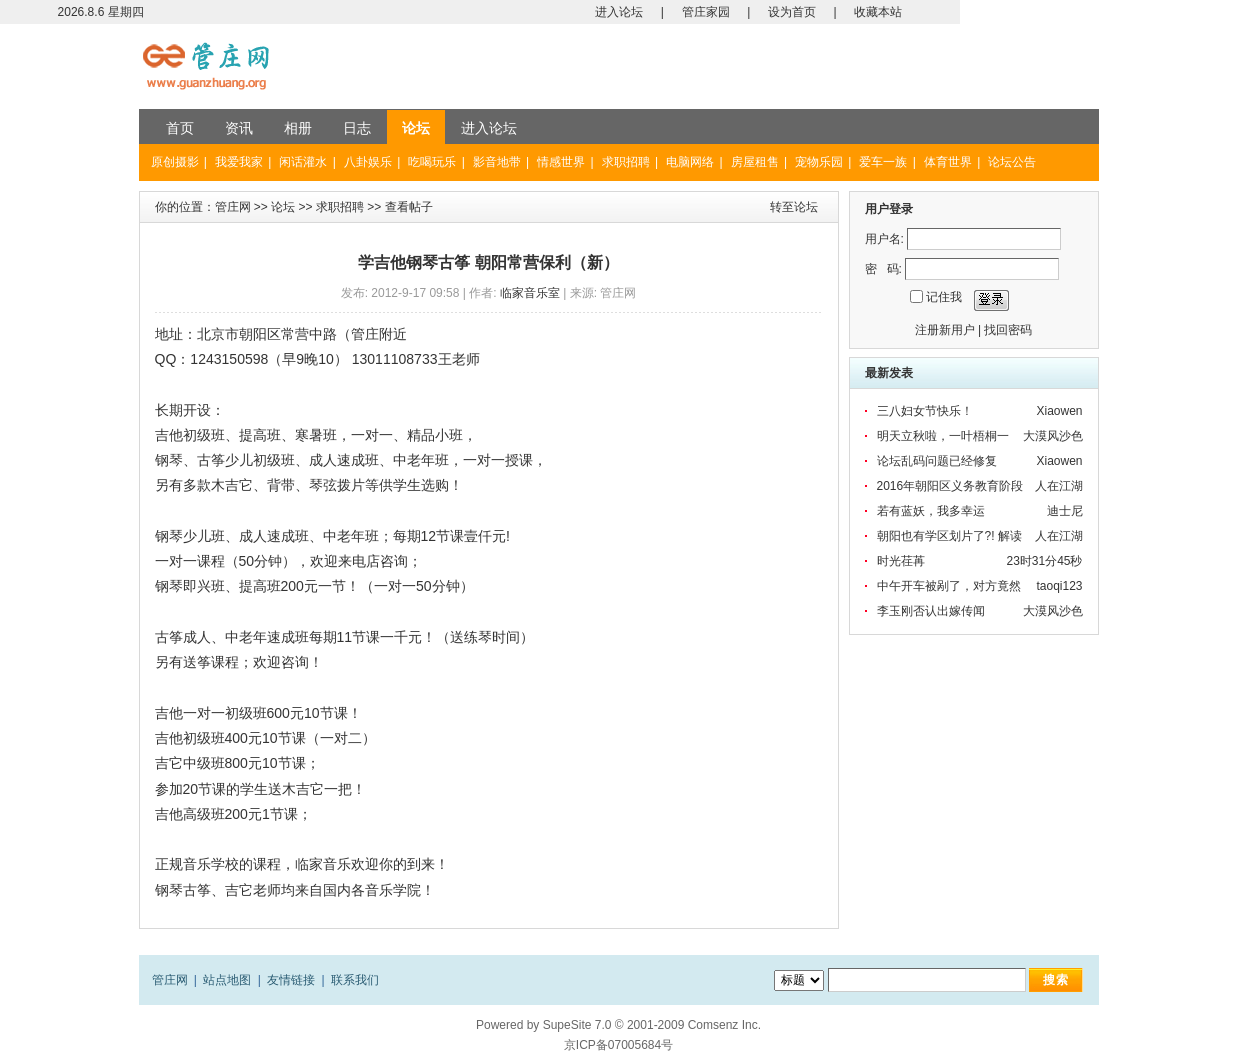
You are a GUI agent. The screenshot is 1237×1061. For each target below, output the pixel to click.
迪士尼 (1065, 511)
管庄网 (233, 207)
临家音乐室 (530, 293)
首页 (180, 128)
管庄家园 (706, 12)
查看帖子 (409, 207)
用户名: (884, 239)
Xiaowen (1059, 411)
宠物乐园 (819, 162)
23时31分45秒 (1044, 561)
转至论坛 (794, 207)
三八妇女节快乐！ (925, 411)
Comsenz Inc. (724, 1025)
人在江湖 (1059, 486)
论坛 (416, 128)
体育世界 (948, 162)
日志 (357, 128)
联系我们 (355, 980)
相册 (298, 128)
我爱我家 (239, 162)
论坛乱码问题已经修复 (937, 461)
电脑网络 (690, 162)
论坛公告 (1012, 162)
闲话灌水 (303, 162)
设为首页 (792, 12)
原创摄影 (175, 162)
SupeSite (567, 1025)
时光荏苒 (901, 561)
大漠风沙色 (1053, 436)
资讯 (239, 128)
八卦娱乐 (368, 162)
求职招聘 (626, 162)
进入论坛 (619, 12)
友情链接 (291, 980)
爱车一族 (883, 162)
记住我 (944, 297)
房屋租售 (755, 162)
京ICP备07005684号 (618, 1045)
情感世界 (561, 162)
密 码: (883, 269)
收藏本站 (878, 12)
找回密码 (1008, 330)
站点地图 (227, 980)
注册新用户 (945, 330)
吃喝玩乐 (432, 162)
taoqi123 (1059, 586)
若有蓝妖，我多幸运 (931, 511)
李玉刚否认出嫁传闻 (931, 611)
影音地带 (497, 162)
